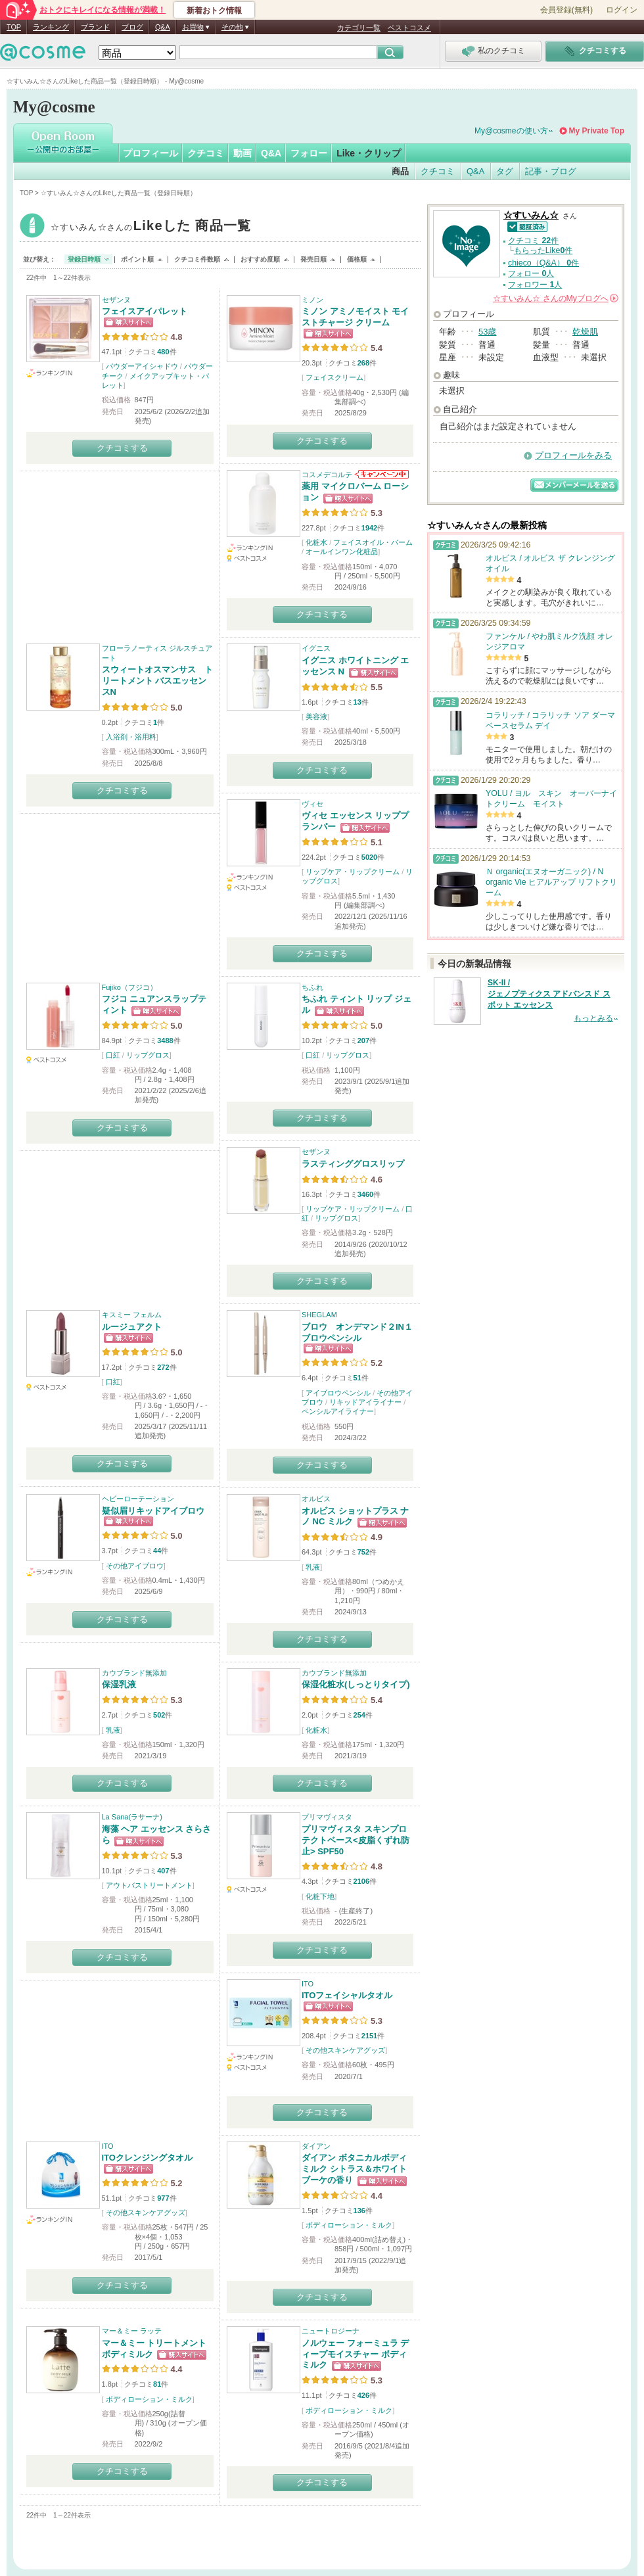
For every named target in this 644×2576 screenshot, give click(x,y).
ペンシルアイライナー (338, 1411)
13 (357, 702)
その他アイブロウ (135, 1566)
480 (163, 352)
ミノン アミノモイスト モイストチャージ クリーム (355, 316)
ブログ (132, 27)
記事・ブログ (550, 171)
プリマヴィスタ (327, 1817)
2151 (369, 2036)
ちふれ (312, 987)
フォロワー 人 (535, 284)
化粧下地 (320, 1896)
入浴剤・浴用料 (131, 737)
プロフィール (150, 153)
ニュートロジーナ (330, 2331)
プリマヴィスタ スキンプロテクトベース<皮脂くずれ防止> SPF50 (355, 1840)
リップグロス (148, 1055)
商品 (400, 171)
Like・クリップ (368, 153)
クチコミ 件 (533, 240)
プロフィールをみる (573, 455)
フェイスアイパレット (144, 311)
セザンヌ (116, 300)
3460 (365, 1194)
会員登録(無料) (566, 9)
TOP (14, 27)
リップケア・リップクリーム (353, 872)
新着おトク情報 (214, 10)
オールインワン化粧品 (342, 551)
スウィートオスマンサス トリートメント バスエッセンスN (157, 681)
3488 (165, 1040)
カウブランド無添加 (134, 1673)
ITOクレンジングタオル (147, 2158)
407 (163, 1871)
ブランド (95, 27)
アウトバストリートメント (149, 1885)
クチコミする (122, 448)
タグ (504, 171)
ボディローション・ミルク (349, 2225)
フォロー (308, 153)
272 (163, 1367)
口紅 (113, 1055)
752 (363, 1552)
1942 (369, 528)
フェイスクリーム (334, 377)
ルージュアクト (132, 1327)
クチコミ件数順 (197, 259)
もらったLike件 (543, 250)
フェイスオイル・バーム (373, 542)
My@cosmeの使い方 (511, 130)
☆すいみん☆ (151, 227)
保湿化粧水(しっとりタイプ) (356, 1684)
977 (163, 2198)
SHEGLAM (319, 1315)
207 (363, 1040)
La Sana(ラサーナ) (132, 1817)
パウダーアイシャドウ (142, 366)
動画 (242, 153)
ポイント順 (137, 259)
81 (157, 2384)
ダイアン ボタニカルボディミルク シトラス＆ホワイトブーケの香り (354, 2169)
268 (363, 363)
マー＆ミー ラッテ (132, 2331)
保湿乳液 (119, 1684)
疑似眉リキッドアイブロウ (153, 1511)
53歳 (487, 332)
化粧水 (316, 542)
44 (157, 1551)
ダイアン (316, 2146)
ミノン (312, 300)
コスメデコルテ (327, 475)
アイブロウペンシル (338, 1393)
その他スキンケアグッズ (345, 2050)
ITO (307, 1984)
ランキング (51, 27)
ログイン (621, 9)
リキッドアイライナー (365, 1402)
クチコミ (205, 153)
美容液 (316, 716)
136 (359, 2210)
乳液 (313, 1567)
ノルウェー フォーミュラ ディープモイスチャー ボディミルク (355, 2354)
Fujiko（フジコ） (129, 987)
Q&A (162, 27)
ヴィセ (312, 804)
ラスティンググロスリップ (353, 1164)
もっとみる (593, 1018)
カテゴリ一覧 (358, 28)
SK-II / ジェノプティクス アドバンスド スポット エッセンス (549, 994)
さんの (555, 298)
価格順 (357, 259)
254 (359, 1715)
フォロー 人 (531, 273)
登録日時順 (84, 259)
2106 (361, 1881)
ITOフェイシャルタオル (347, 1995)
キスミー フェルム (132, 1315)
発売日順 (313, 259)
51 (357, 1378)
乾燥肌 (585, 332)
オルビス (316, 1499)
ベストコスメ (409, 28)
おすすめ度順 (260, 259)
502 (159, 1715)
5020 (369, 857)
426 (363, 2395)
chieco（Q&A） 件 (543, 263)
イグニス (316, 648)
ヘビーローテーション (138, 1499)
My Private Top (596, 130)
